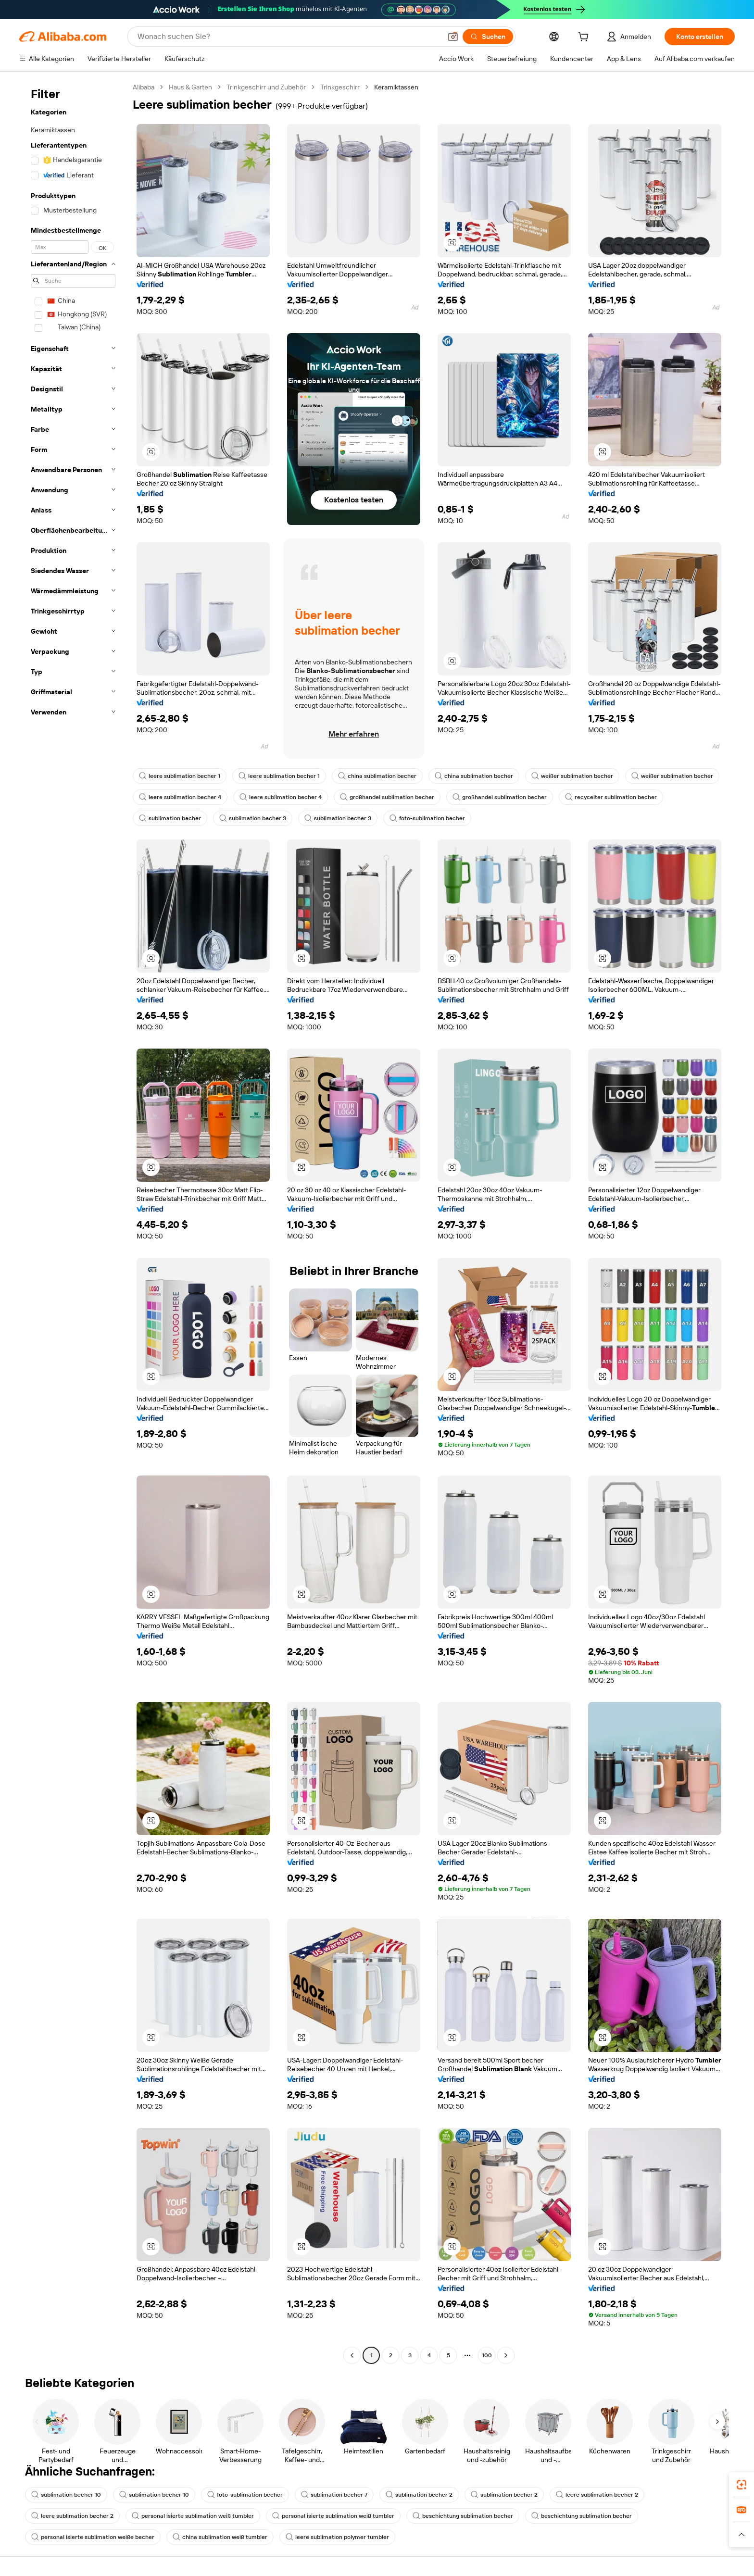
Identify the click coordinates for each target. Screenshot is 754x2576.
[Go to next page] (506, 2355)
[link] (741, 2484)
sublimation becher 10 (66, 2495)
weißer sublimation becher (572, 776)
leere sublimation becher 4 (180, 797)
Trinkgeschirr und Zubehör (266, 87)
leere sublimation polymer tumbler (337, 2537)
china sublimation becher (377, 776)
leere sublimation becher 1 (179, 776)
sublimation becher (170, 818)
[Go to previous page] (352, 2355)
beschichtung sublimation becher (463, 2516)
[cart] (585, 38)
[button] (453, 36)
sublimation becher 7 (334, 2495)
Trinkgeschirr (340, 87)
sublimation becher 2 (419, 2495)
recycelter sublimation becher (611, 797)
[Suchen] (488, 36)
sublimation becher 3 (252, 818)
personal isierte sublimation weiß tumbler (193, 2516)
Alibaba (143, 87)
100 (487, 2355)
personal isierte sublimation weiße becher (92, 2537)
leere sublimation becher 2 (597, 2495)
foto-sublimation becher (427, 818)
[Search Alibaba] (289, 36)
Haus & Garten (190, 87)
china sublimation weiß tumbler (220, 2537)
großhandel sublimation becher (387, 797)
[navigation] (73, 1222)
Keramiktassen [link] (396, 87)
